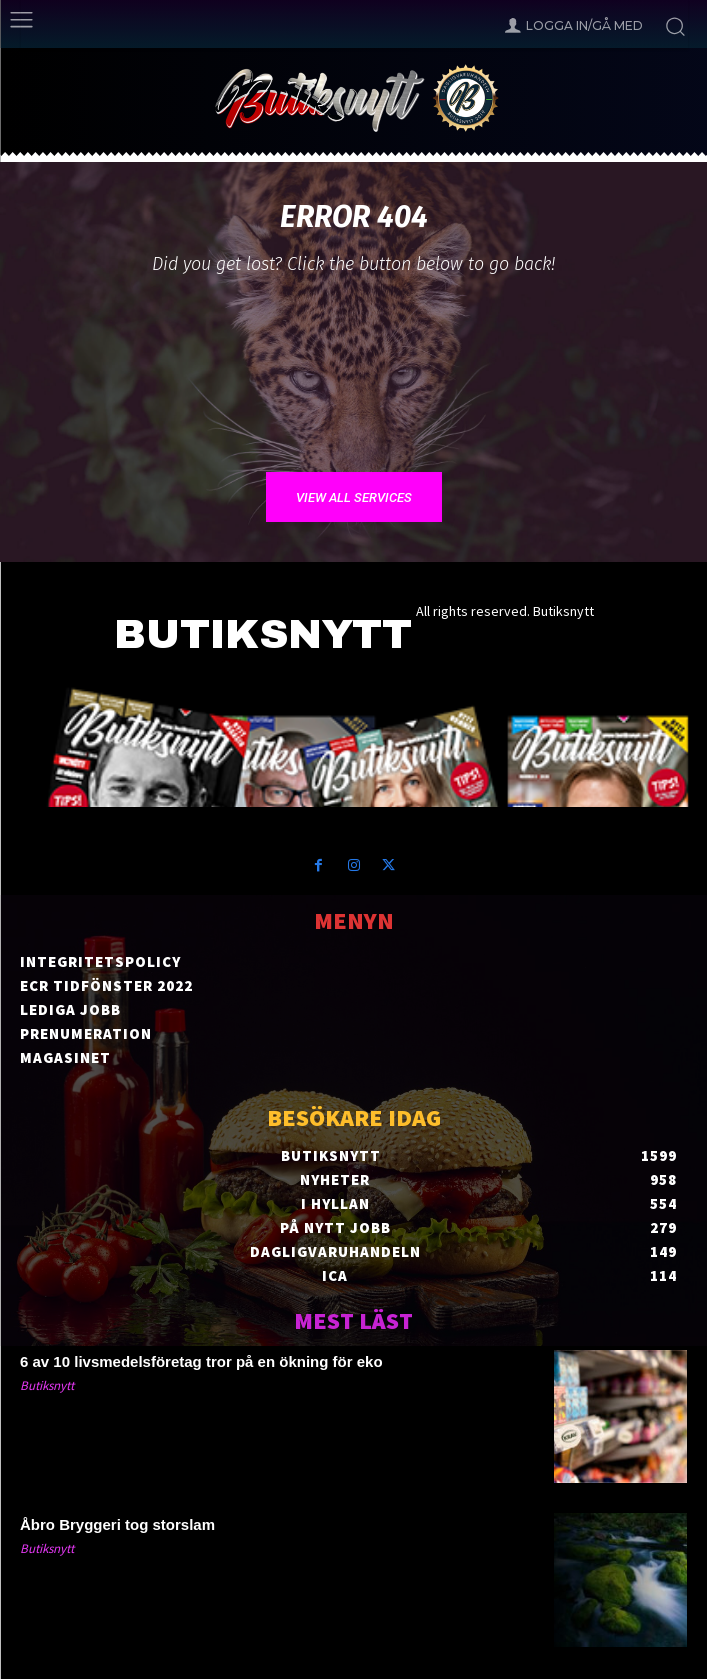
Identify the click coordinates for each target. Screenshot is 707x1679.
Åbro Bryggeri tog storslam (117, 1524)
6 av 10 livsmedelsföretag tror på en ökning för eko (201, 1361)
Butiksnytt (47, 1385)
